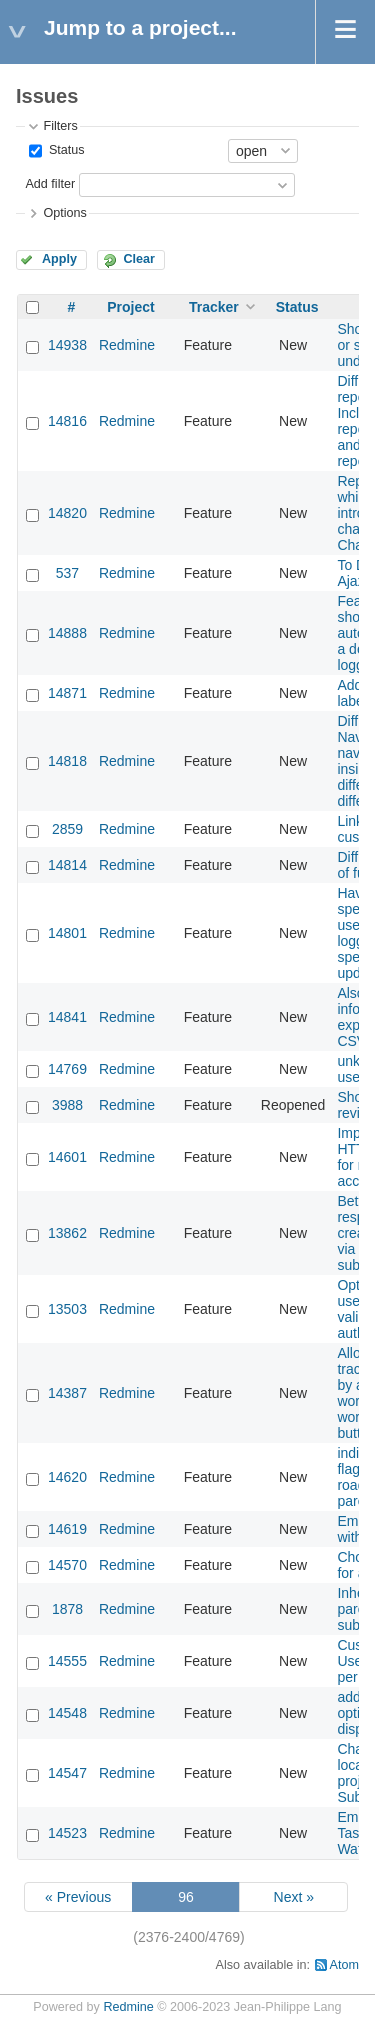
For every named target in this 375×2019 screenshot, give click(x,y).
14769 (67, 1069)
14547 (67, 1773)
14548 (67, 1713)
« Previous (78, 1897)
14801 (67, 933)
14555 (67, 1661)
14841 (67, 1017)
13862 (67, 1233)
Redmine (127, 345)
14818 (67, 761)
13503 (67, 1309)
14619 (67, 1529)
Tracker (214, 307)
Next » (294, 1897)
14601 (67, 1157)
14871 (67, 693)
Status (64, 150)
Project (130, 307)
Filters (60, 126)
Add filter (50, 184)
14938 (67, 345)
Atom (344, 1965)
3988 (67, 1105)
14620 (67, 1477)
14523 (67, 1833)
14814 (67, 865)
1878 (67, 1609)
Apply (59, 259)
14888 (67, 633)
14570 (67, 1565)
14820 (67, 513)
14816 (67, 421)
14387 (67, 1393)
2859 (67, 829)
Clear (139, 259)
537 (67, 573)
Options (64, 213)
